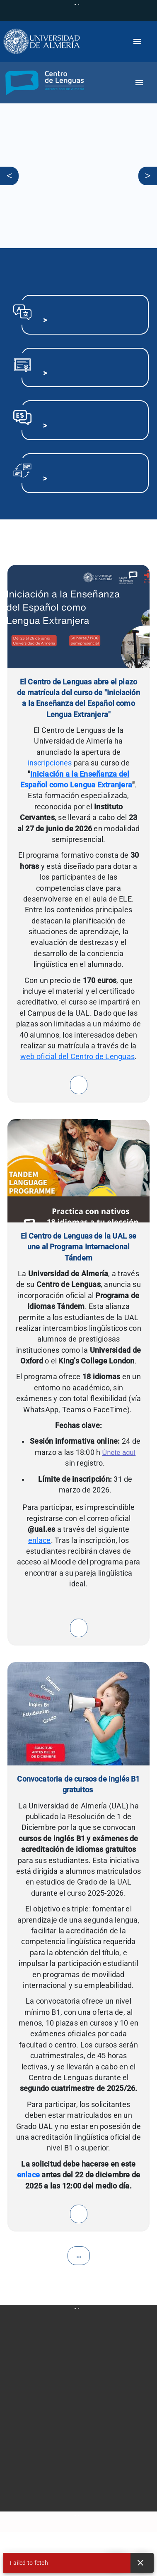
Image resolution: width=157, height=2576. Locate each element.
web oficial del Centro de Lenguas (77, 1056)
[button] (43, 82)
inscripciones (49, 763)
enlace (39, 1540)
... (78, 2255)
